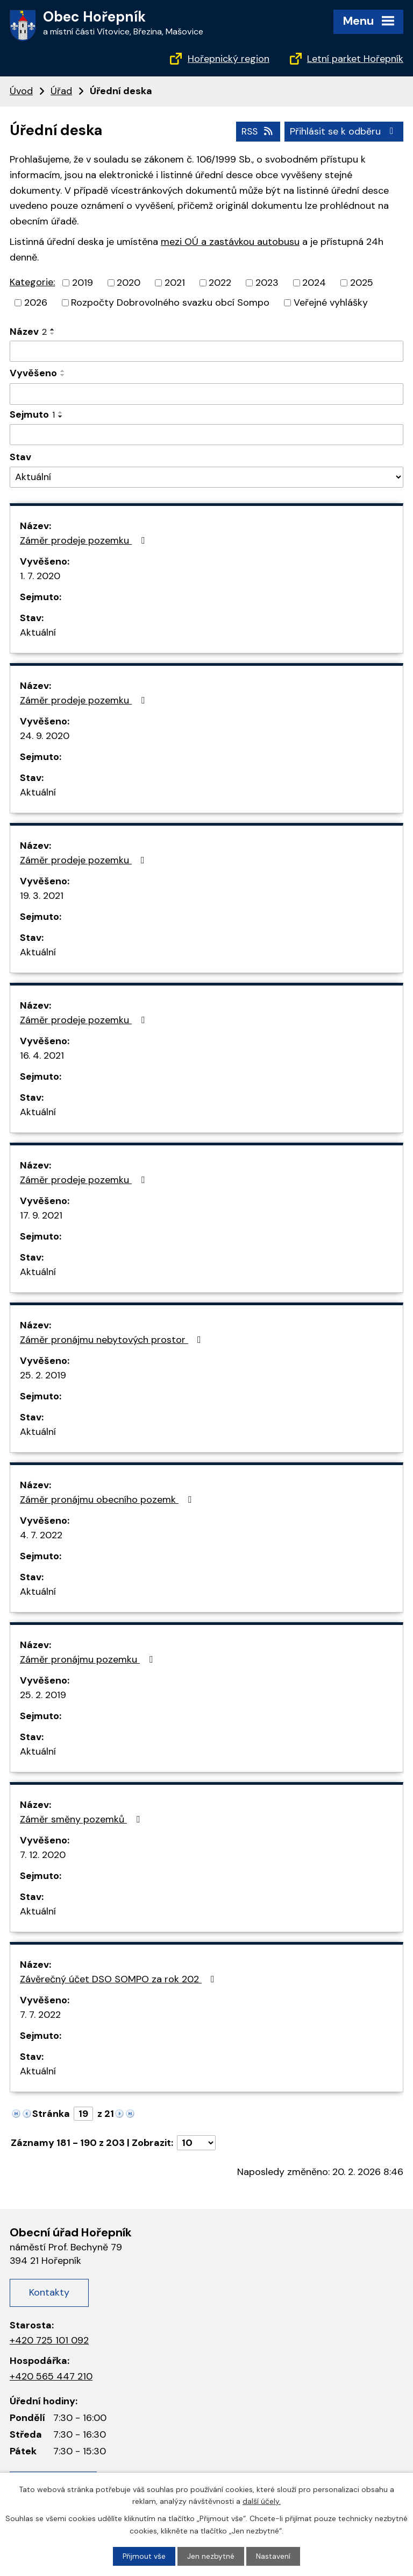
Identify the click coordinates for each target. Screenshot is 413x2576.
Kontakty (49, 2292)
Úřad (61, 91)
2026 (35, 301)
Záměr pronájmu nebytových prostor (112, 1339)
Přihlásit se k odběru (344, 130)
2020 (128, 282)
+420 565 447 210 (51, 2375)
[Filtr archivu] (206, 476)
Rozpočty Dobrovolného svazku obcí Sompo (170, 301)
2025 (361, 282)
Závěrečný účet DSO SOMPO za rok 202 (119, 1979)
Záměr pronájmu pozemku (88, 1659)
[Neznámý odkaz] (16, 2112)
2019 (82, 282)
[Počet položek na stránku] (196, 2142)
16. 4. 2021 (42, 1055)
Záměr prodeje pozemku (84, 540)
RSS (256, 130)
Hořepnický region (228, 58)
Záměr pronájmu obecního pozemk (108, 1499)
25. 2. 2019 (43, 1375)
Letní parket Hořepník (355, 58)
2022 (220, 282)
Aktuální (38, 632)
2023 (267, 282)
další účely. (262, 2500)
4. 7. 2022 (41, 1535)
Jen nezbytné (211, 2556)
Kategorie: (32, 281)
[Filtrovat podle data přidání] (206, 393)
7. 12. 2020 (43, 1854)
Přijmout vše (144, 2556)
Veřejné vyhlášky (331, 301)
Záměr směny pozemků (82, 1819)
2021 (175, 282)
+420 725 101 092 (49, 2340)
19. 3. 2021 (41, 895)
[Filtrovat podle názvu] (206, 351)
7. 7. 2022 (40, 2014)
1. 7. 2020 (40, 575)
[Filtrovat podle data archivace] (206, 434)
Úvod (21, 91)
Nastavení (274, 2556)
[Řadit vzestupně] (53, 329)
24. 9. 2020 (44, 735)
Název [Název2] (28, 331)
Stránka (51, 2113)
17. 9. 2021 (41, 1215)
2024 (314, 282)
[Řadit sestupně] (53, 333)
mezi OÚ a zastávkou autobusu (230, 241)
